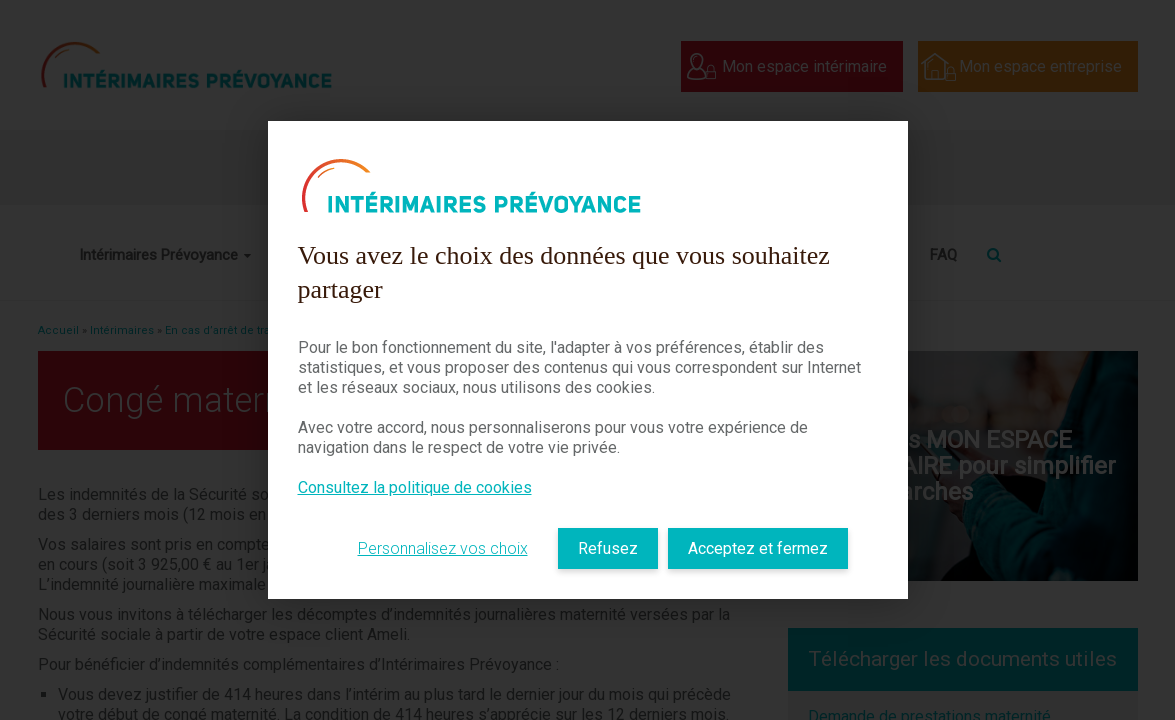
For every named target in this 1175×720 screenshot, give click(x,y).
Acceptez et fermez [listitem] (758, 548)
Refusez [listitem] (608, 548)
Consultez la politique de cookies (415, 487)
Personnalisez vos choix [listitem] (443, 548)
